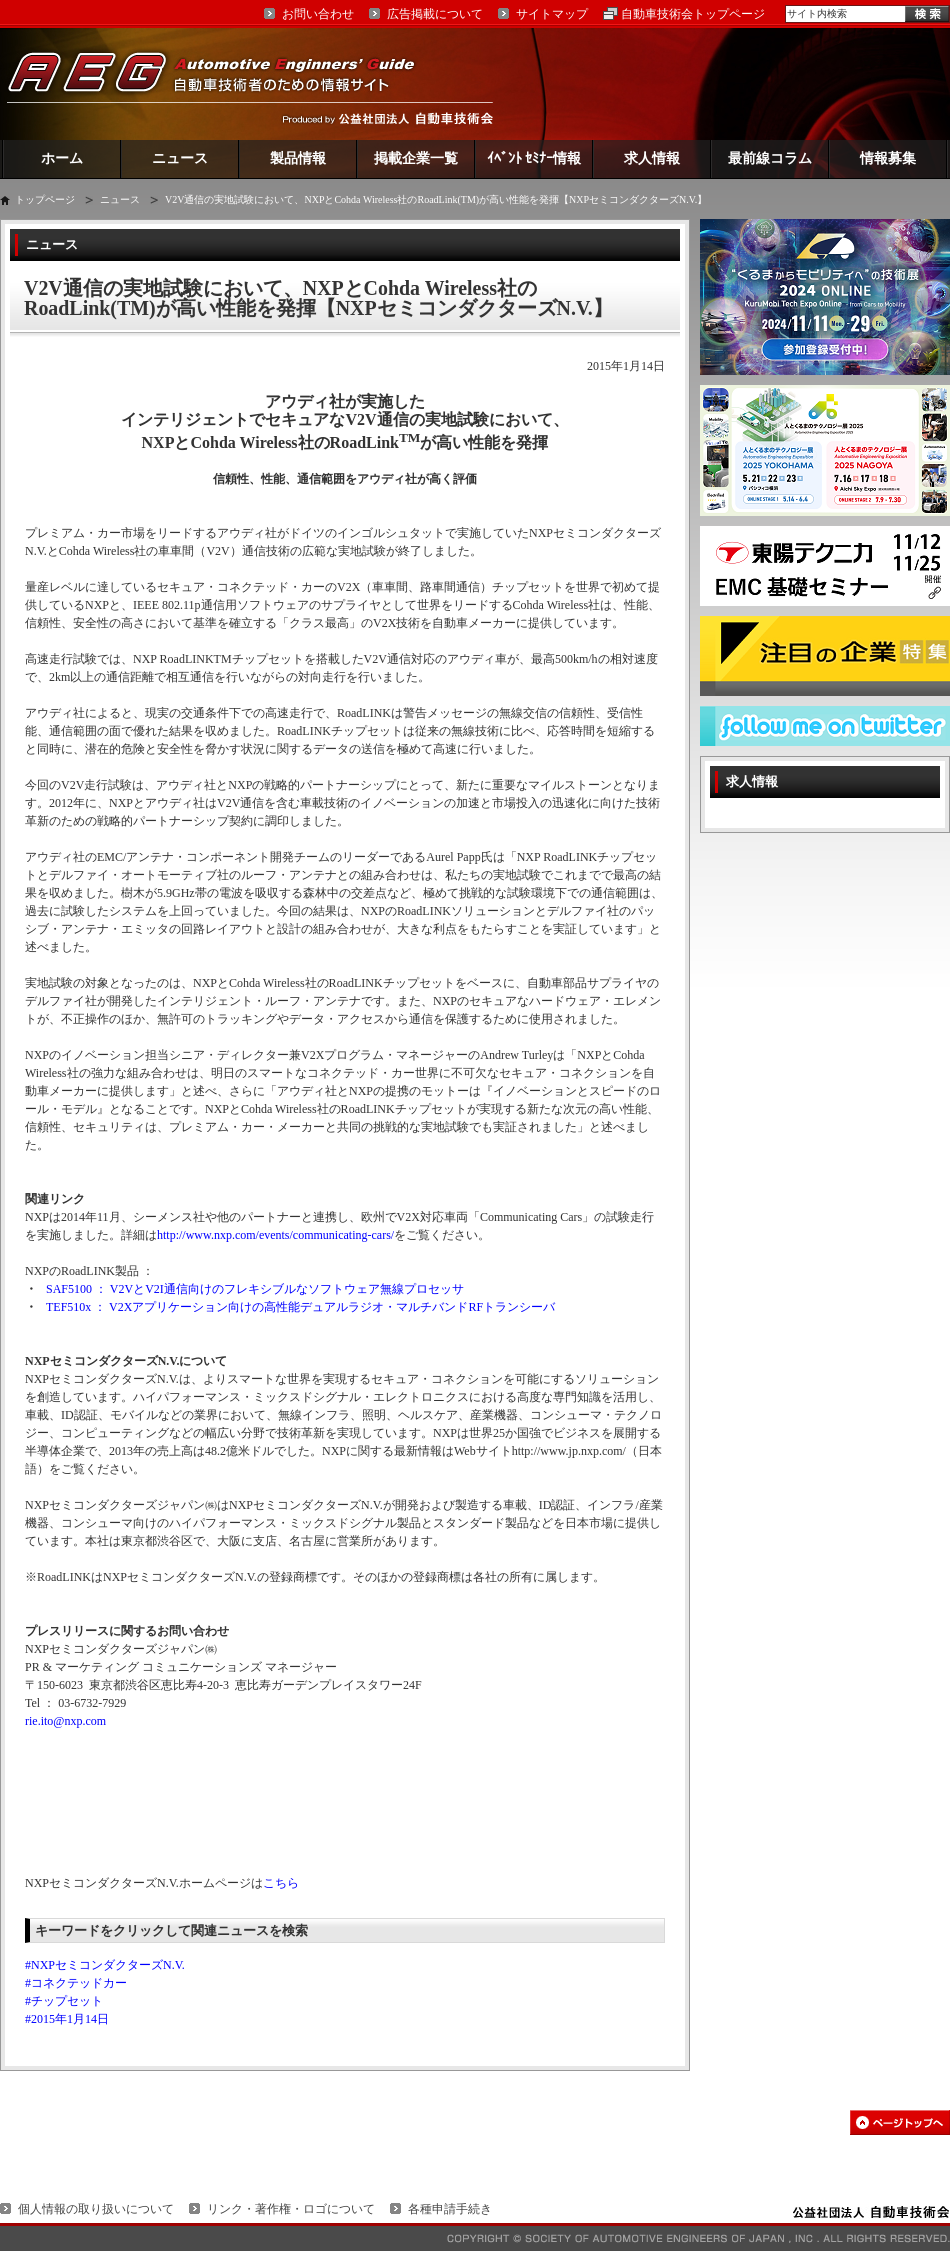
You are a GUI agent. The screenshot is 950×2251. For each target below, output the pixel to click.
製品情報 (298, 158)
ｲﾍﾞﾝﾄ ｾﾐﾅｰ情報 (534, 158)
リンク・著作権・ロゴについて (291, 2209)
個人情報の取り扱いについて (96, 2209)
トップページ (45, 199)
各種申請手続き (450, 2209)
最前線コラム (770, 158)
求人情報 (652, 158)
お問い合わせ (318, 14)
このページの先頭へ (900, 2122)
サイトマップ (552, 14)
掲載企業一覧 (416, 158)
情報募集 (888, 158)
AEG (224, 83)
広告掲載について (435, 14)
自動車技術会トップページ (693, 14)
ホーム (62, 158)
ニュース (180, 158)
